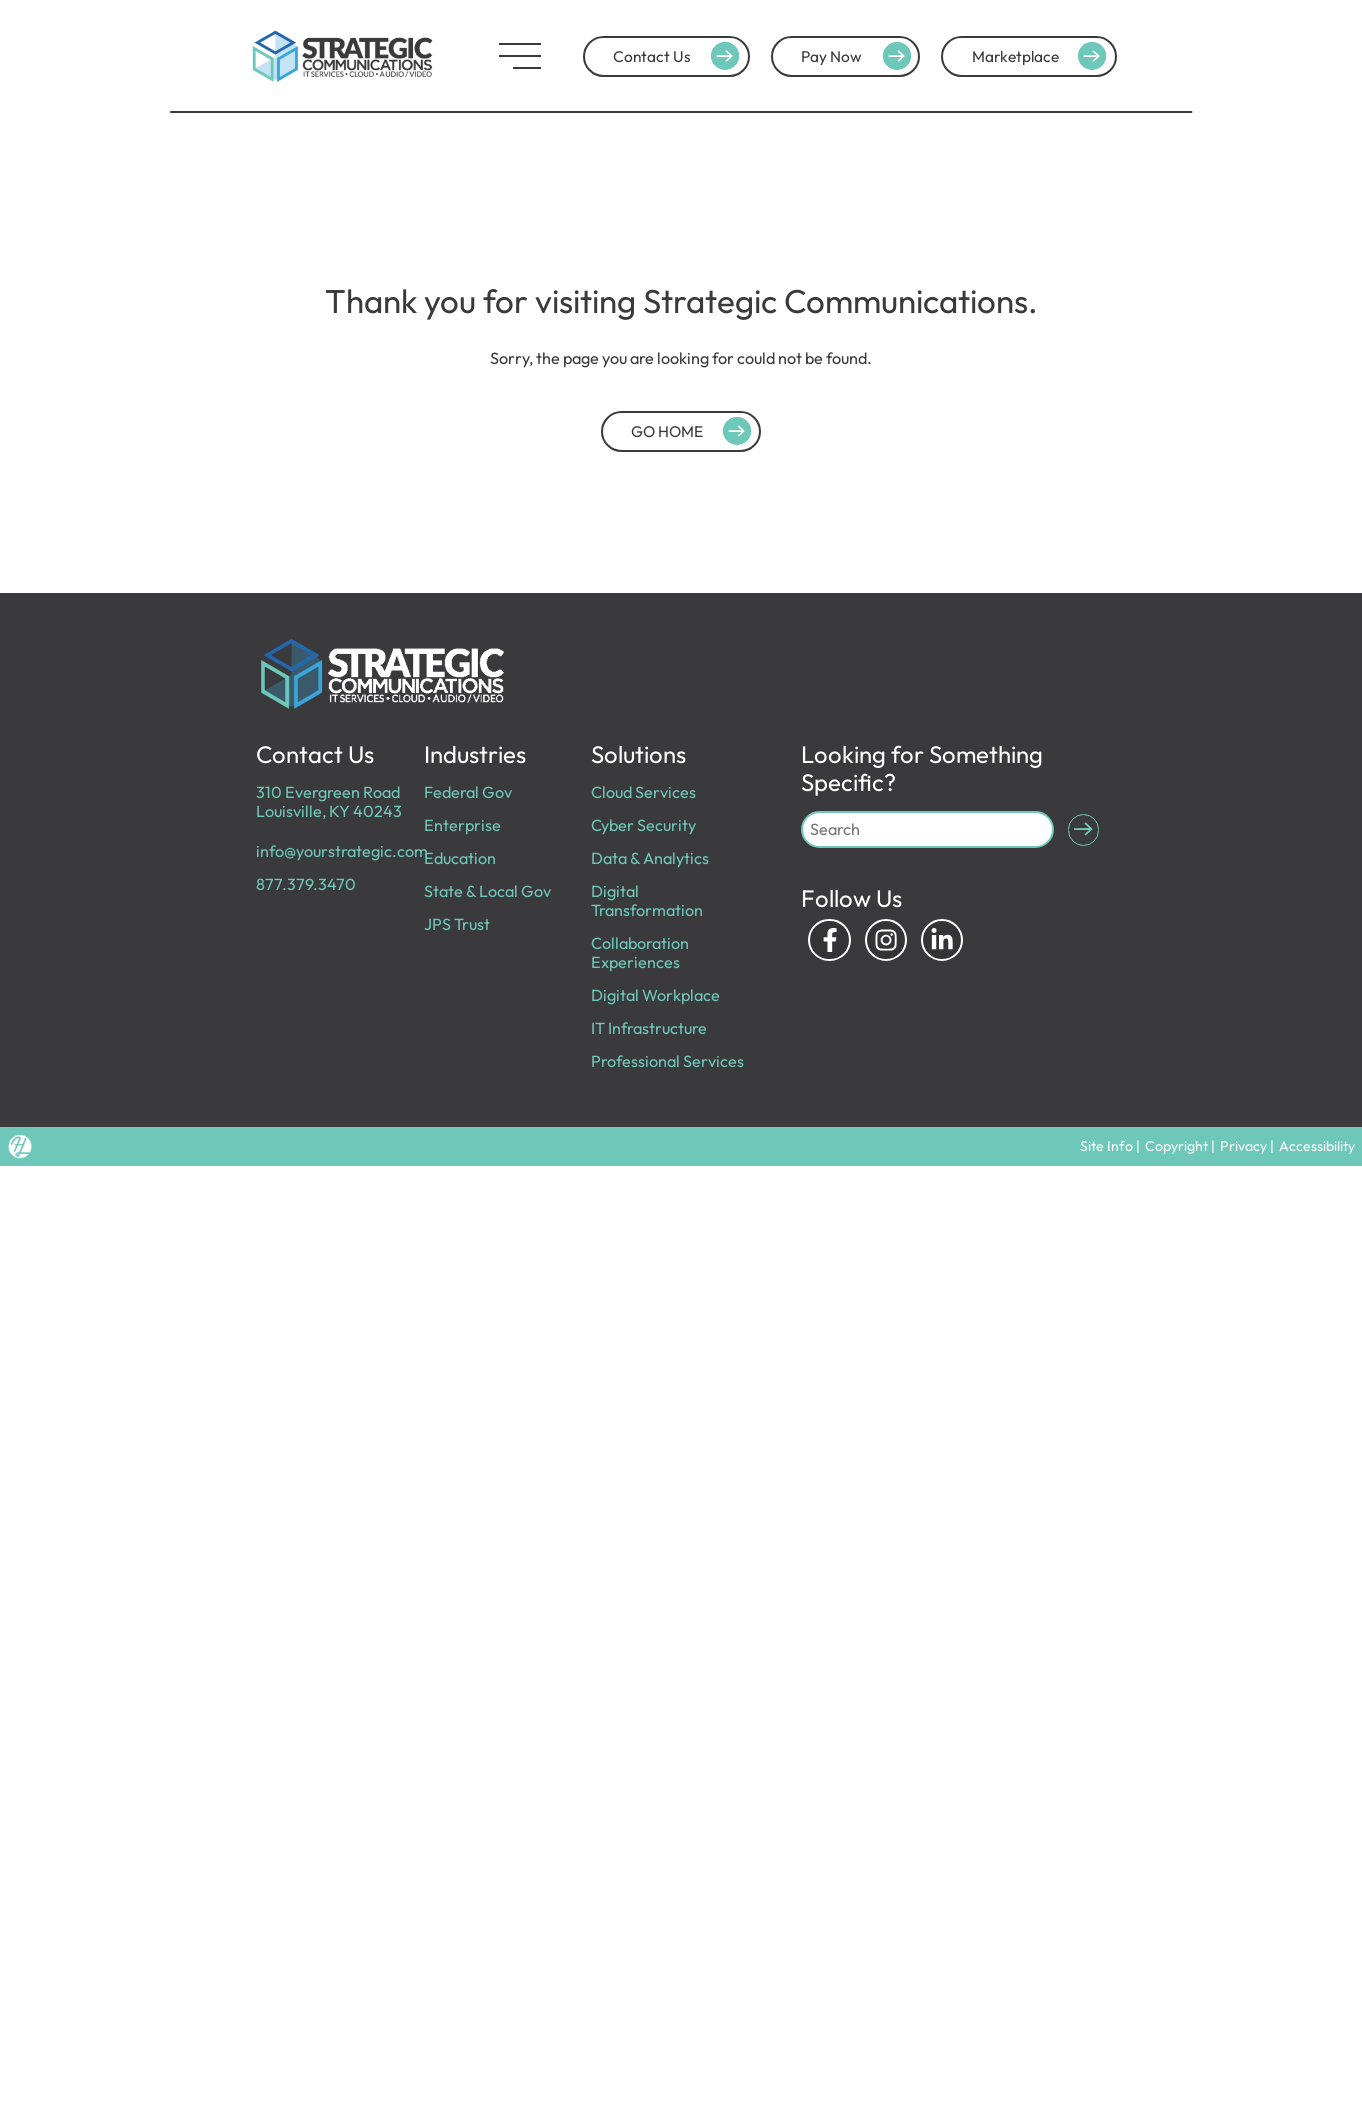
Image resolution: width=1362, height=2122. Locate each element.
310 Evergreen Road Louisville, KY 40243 (329, 801)
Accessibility (1317, 1146)
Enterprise (462, 825)
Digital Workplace (655, 995)
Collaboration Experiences (640, 952)
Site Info (1106, 1146)
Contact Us (679, 56)
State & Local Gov (487, 891)
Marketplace (1042, 56)
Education (460, 858)
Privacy (1243, 1146)
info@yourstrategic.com (342, 851)
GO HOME (694, 431)
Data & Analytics (650, 858)
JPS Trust (457, 924)
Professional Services (667, 1061)
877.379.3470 (306, 884)
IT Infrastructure (649, 1028)
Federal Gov (468, 792)
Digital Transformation (647, 900)
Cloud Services (643, 792)
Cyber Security (643, 825)
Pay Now (859, 56)
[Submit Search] (1084, 830)
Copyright (1176, 1146)
